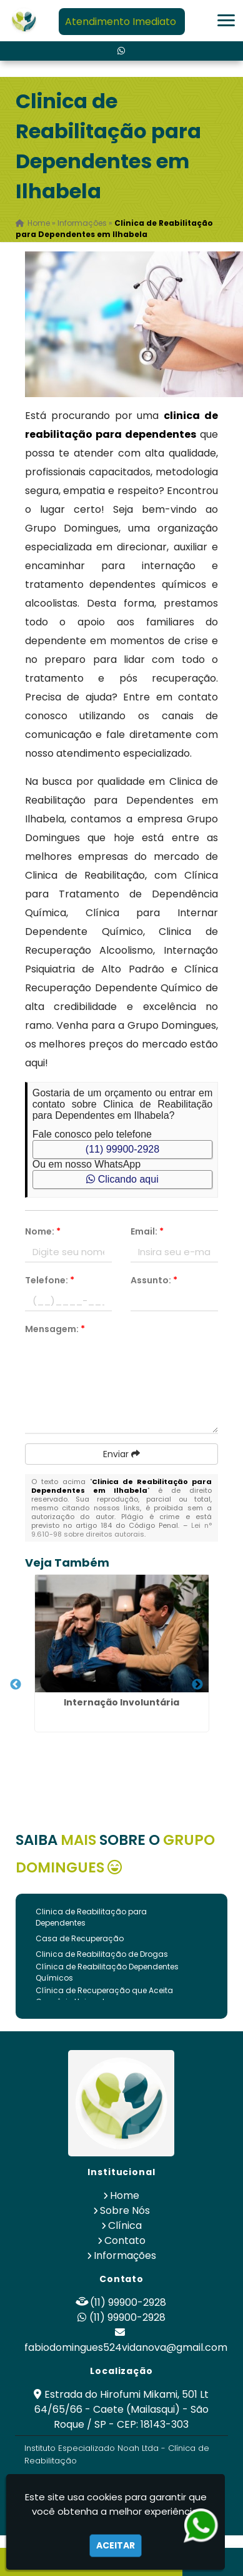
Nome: (43, 1231)
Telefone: (49, 1280)
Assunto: (154, 1280)
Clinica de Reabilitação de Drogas (102, 1954)
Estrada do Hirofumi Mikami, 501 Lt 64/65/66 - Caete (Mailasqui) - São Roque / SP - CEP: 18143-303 (121, 2409)
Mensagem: (55, 1329)
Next (197, 1685)
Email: (147, 1231)
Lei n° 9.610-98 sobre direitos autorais (121, 1529)
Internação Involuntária (121, 1702)
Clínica (125, 2225)
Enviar (121, 1454)
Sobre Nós (125, 2210)
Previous (15, 1685)
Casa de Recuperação (80, 1938)
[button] (226, 20)
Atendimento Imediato (120, 21)
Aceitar (115, 2545)
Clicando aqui (122, 1179)
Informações (125, 2255)
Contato (125, 2240)
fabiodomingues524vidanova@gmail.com (125, 2347)
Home (124, 2195)
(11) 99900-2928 (122, 1149)
